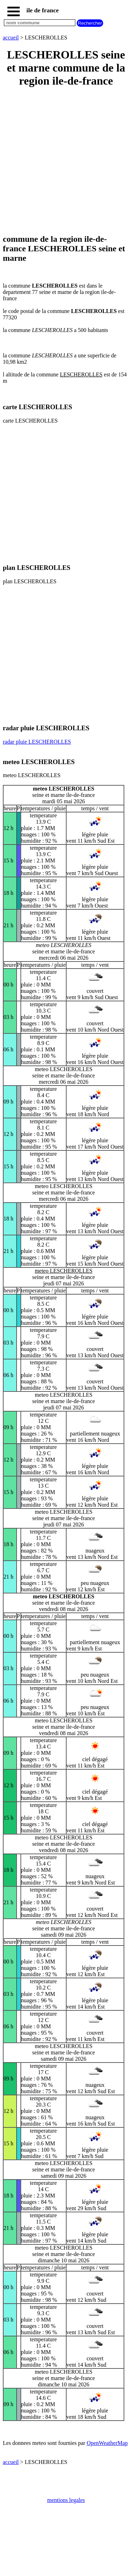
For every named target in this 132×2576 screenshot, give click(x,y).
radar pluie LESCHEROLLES (37, 742)
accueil (11, 38)
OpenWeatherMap (107, 2443)
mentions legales (66, 2500)
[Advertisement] (66, 161)
